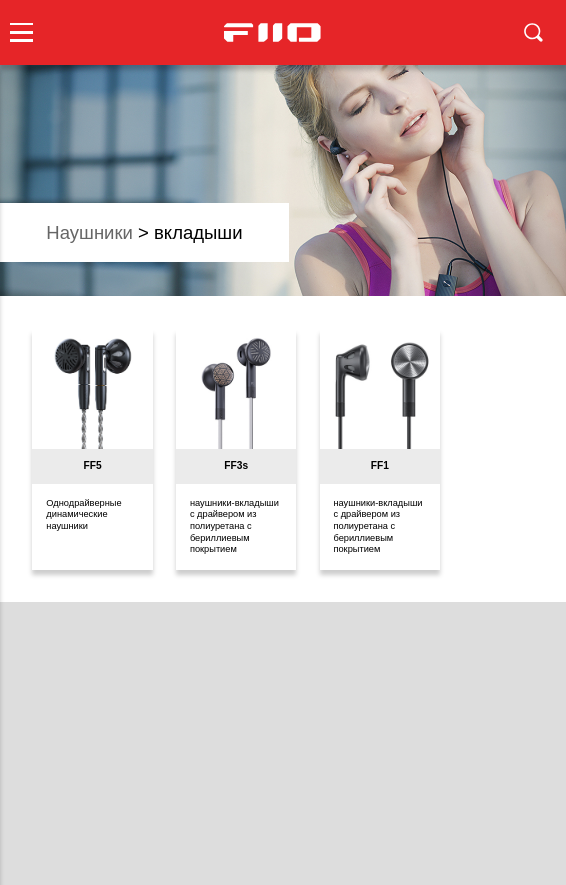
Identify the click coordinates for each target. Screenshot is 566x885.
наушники (89, 232)
